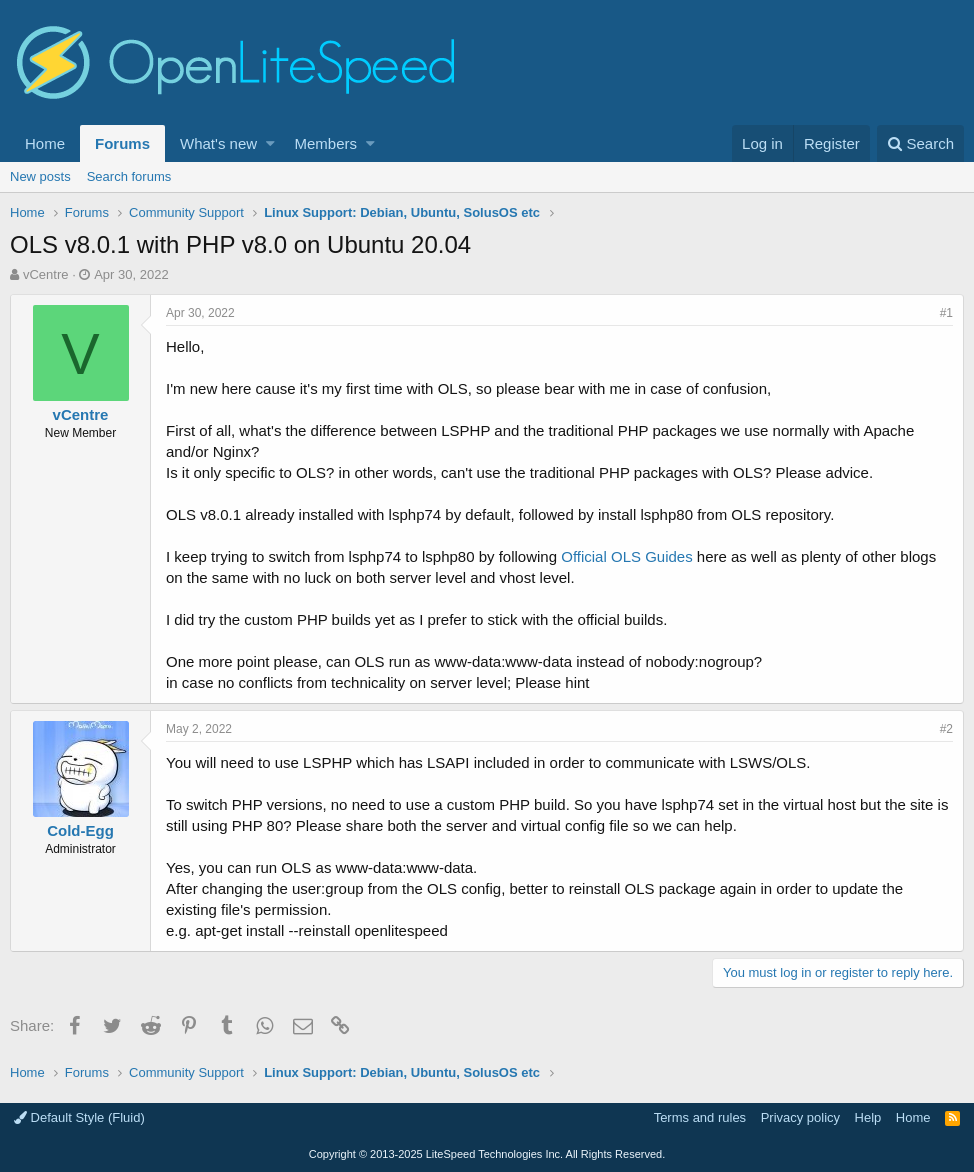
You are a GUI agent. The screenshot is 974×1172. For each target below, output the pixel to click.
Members (326, 143)
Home (45, 143)
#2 (946, 729)
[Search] (920, 143)
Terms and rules (700, 1117)
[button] (270, 143)
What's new (218, 143)
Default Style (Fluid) (79, 1117)
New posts (40, 176)
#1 (946, 313)
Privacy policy (800, 1117)
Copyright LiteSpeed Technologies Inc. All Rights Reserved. (487, 1154)
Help (868, 1117)
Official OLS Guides (626, 556)
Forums (122, 143)
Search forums (129, 176)
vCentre (46, 274)
